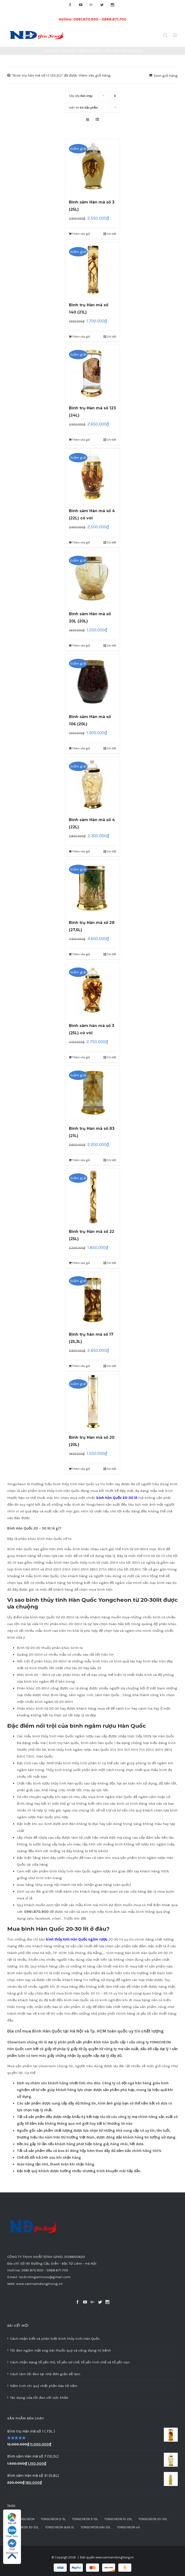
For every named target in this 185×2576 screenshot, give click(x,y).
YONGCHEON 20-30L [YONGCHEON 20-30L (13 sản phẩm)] (153, 2519)
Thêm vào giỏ (81, 233)
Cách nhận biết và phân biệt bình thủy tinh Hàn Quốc (55, 2338)
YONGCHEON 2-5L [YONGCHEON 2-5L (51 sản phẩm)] (53, 2519)
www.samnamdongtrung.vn (114, 2557)
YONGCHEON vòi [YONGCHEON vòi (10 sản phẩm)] (128, 2527)
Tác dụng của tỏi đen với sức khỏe (39, 2397)
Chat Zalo (12, 2532)
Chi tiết (111, 233)
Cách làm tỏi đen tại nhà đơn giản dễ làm (45, 2374)
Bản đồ (12, 2519)
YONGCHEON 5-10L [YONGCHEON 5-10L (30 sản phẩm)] (85, 2519)
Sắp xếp (80, 96)
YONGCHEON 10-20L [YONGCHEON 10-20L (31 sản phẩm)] (118, 2519)
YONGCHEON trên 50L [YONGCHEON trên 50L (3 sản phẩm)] (96, 2527)
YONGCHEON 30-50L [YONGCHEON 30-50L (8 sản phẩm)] (24, 2527)
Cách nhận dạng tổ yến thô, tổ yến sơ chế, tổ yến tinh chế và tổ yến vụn (70, 2362)
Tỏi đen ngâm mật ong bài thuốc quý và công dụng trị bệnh (60, 2350)
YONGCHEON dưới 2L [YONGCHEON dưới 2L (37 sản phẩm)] (59, 2527)
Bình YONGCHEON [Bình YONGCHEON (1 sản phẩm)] (22, 2519)
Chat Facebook (12, 2545)
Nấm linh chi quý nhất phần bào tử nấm (43, 2386)
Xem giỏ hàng (166, 75)
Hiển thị (83, 107)
